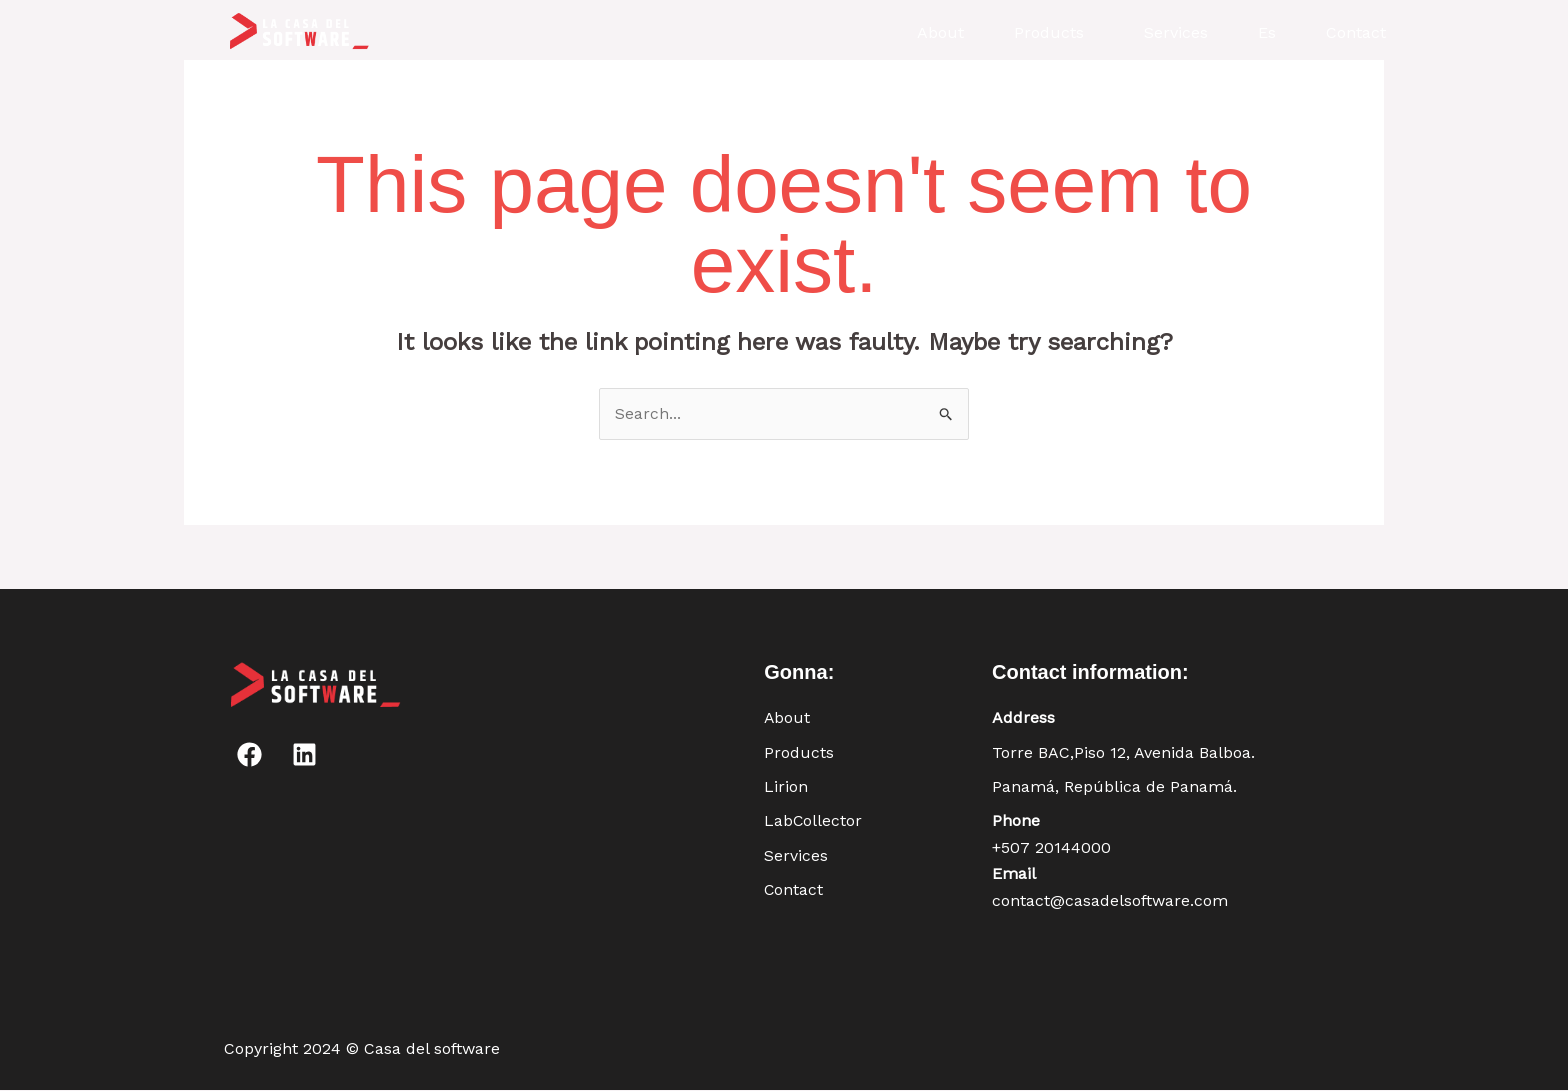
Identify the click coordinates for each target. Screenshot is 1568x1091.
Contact (1356, 32)
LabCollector (813, 821)
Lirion (786, 786)
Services (1176, 32)
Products (799, 752)
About (940, 32)
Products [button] (1049, 32)
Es (1267, 32)
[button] (1054, 33)
